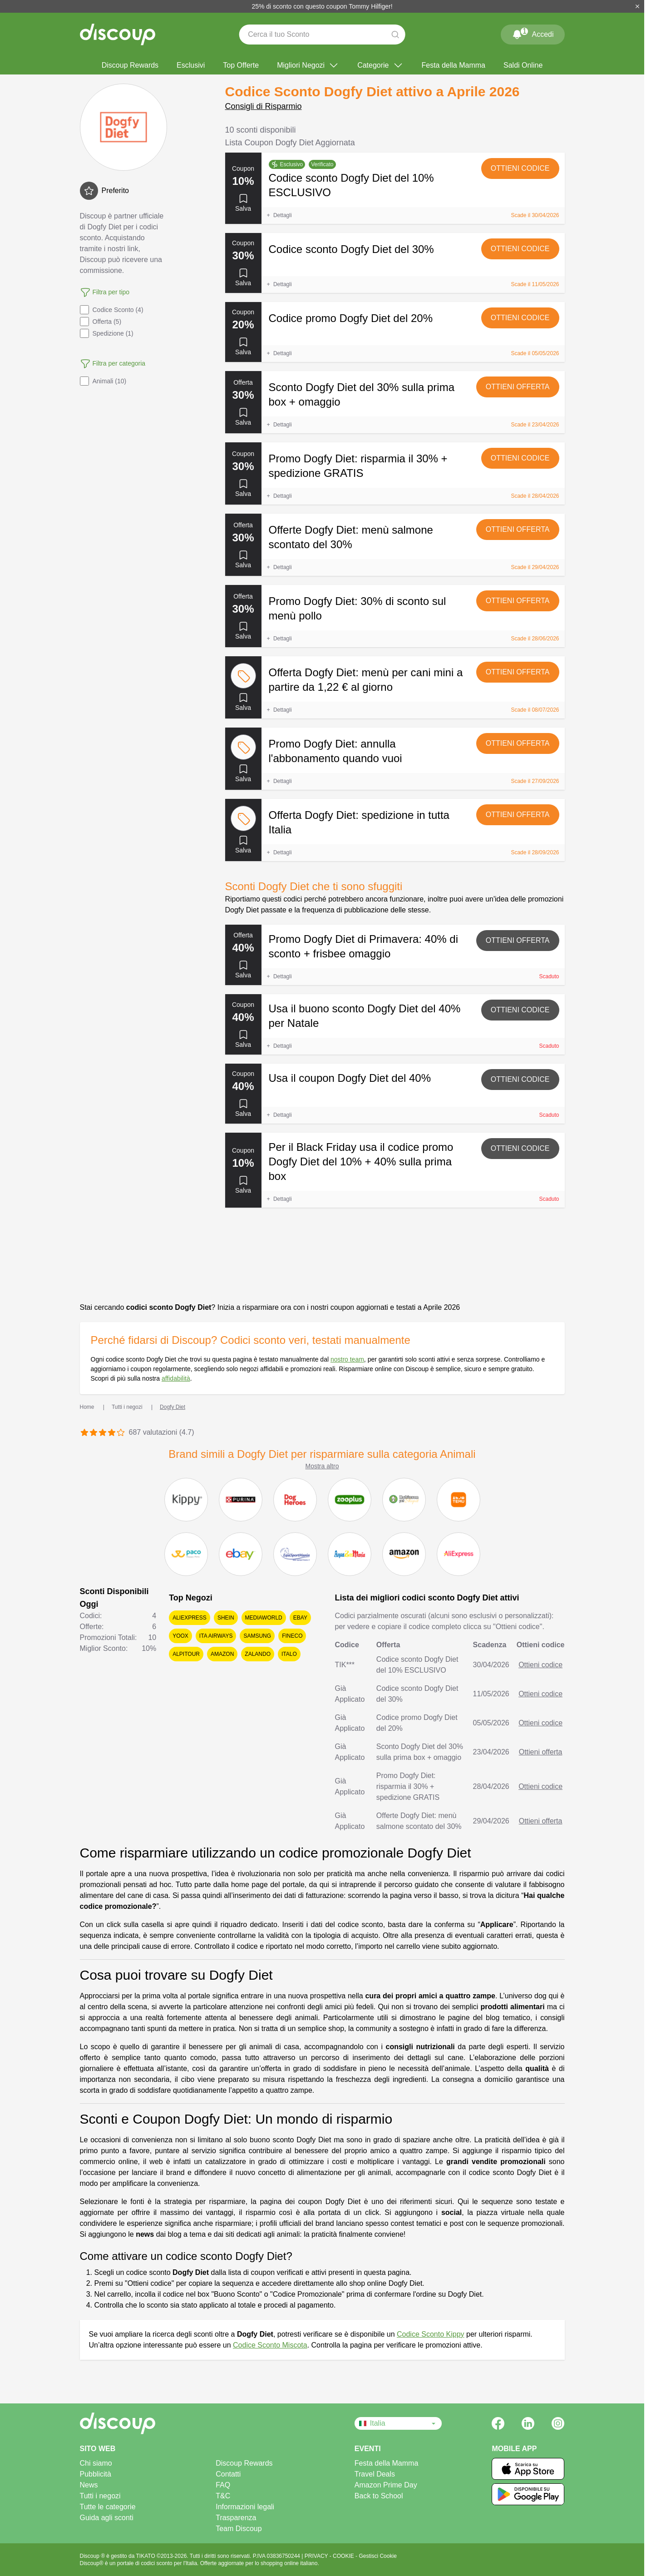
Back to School (379, 2496)
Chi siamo (96, 2463)
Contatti (228, 2474)
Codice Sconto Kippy (430, 2334)
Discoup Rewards (130, 65)
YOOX (180, 1636)
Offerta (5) (101, 321)
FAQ (223, 2485)
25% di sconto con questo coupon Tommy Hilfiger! (322, 6)
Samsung (257, 1636)
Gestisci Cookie (377, 2556)
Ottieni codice (520, 168)
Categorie (380, 65)
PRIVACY (317, 2556)
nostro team (347, 1359)
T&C (223, 2496)
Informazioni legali (245, 2507)
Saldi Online (522, 65)
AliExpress (190, 1618)
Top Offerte (241, 65)
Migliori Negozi (308, 65)
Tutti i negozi (100, 2496)
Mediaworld (263, 1618)
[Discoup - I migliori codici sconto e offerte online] (117, 34)
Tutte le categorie (108, 2507)
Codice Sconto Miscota (270, 2345)
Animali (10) (103, 381)
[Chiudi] (637, 6)
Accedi (532, 32)
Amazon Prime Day (386, 2485)
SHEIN (225, 1618)
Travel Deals (375, 2474)
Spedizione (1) (106, 333)
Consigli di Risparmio (263, 106)
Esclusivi (191, 65)
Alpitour (186, 1654)
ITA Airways (216, 1636)
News (89, 2485)
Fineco (292, 1636)
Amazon (222, 1654)
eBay (300, 1618)
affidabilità (176, 1378)
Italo (289, 1654)
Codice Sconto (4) (111, 309)
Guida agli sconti (106, 2518)
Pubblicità (95, 2474)
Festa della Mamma (454, 65)
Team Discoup (238, 2528)
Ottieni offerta (518, 387)
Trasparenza (236, 2518)
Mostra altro (322, 1466)
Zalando (258, 1654)
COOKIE (344, 2556)
